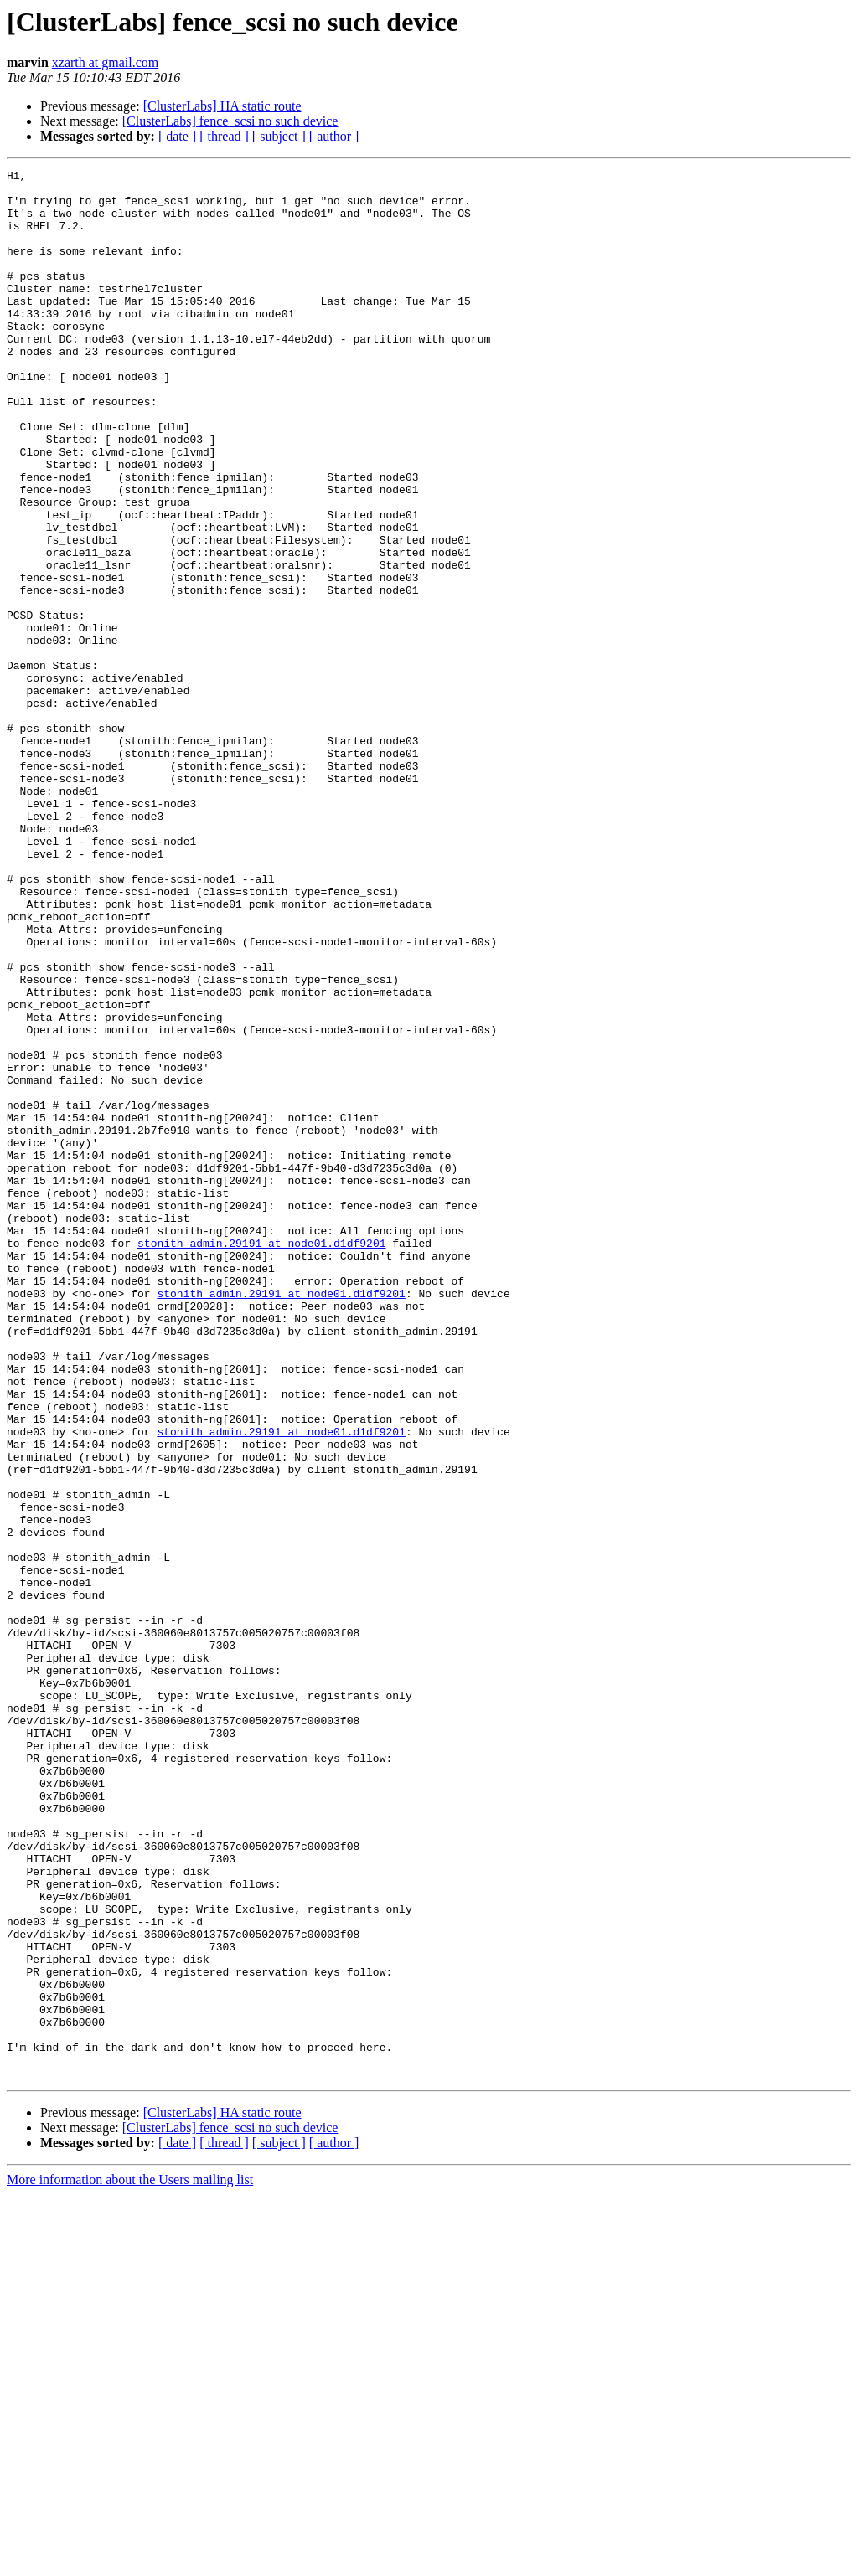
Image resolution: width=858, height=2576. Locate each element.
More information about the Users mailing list (130, 2561)
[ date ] (177, 136)
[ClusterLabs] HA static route (222, 106)
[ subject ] (279, 136)
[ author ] (334, 136)
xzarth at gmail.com (105, 62)
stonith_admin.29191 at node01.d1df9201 (261, 1458)
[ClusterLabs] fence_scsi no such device (230, 121)
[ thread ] (224, 136)
